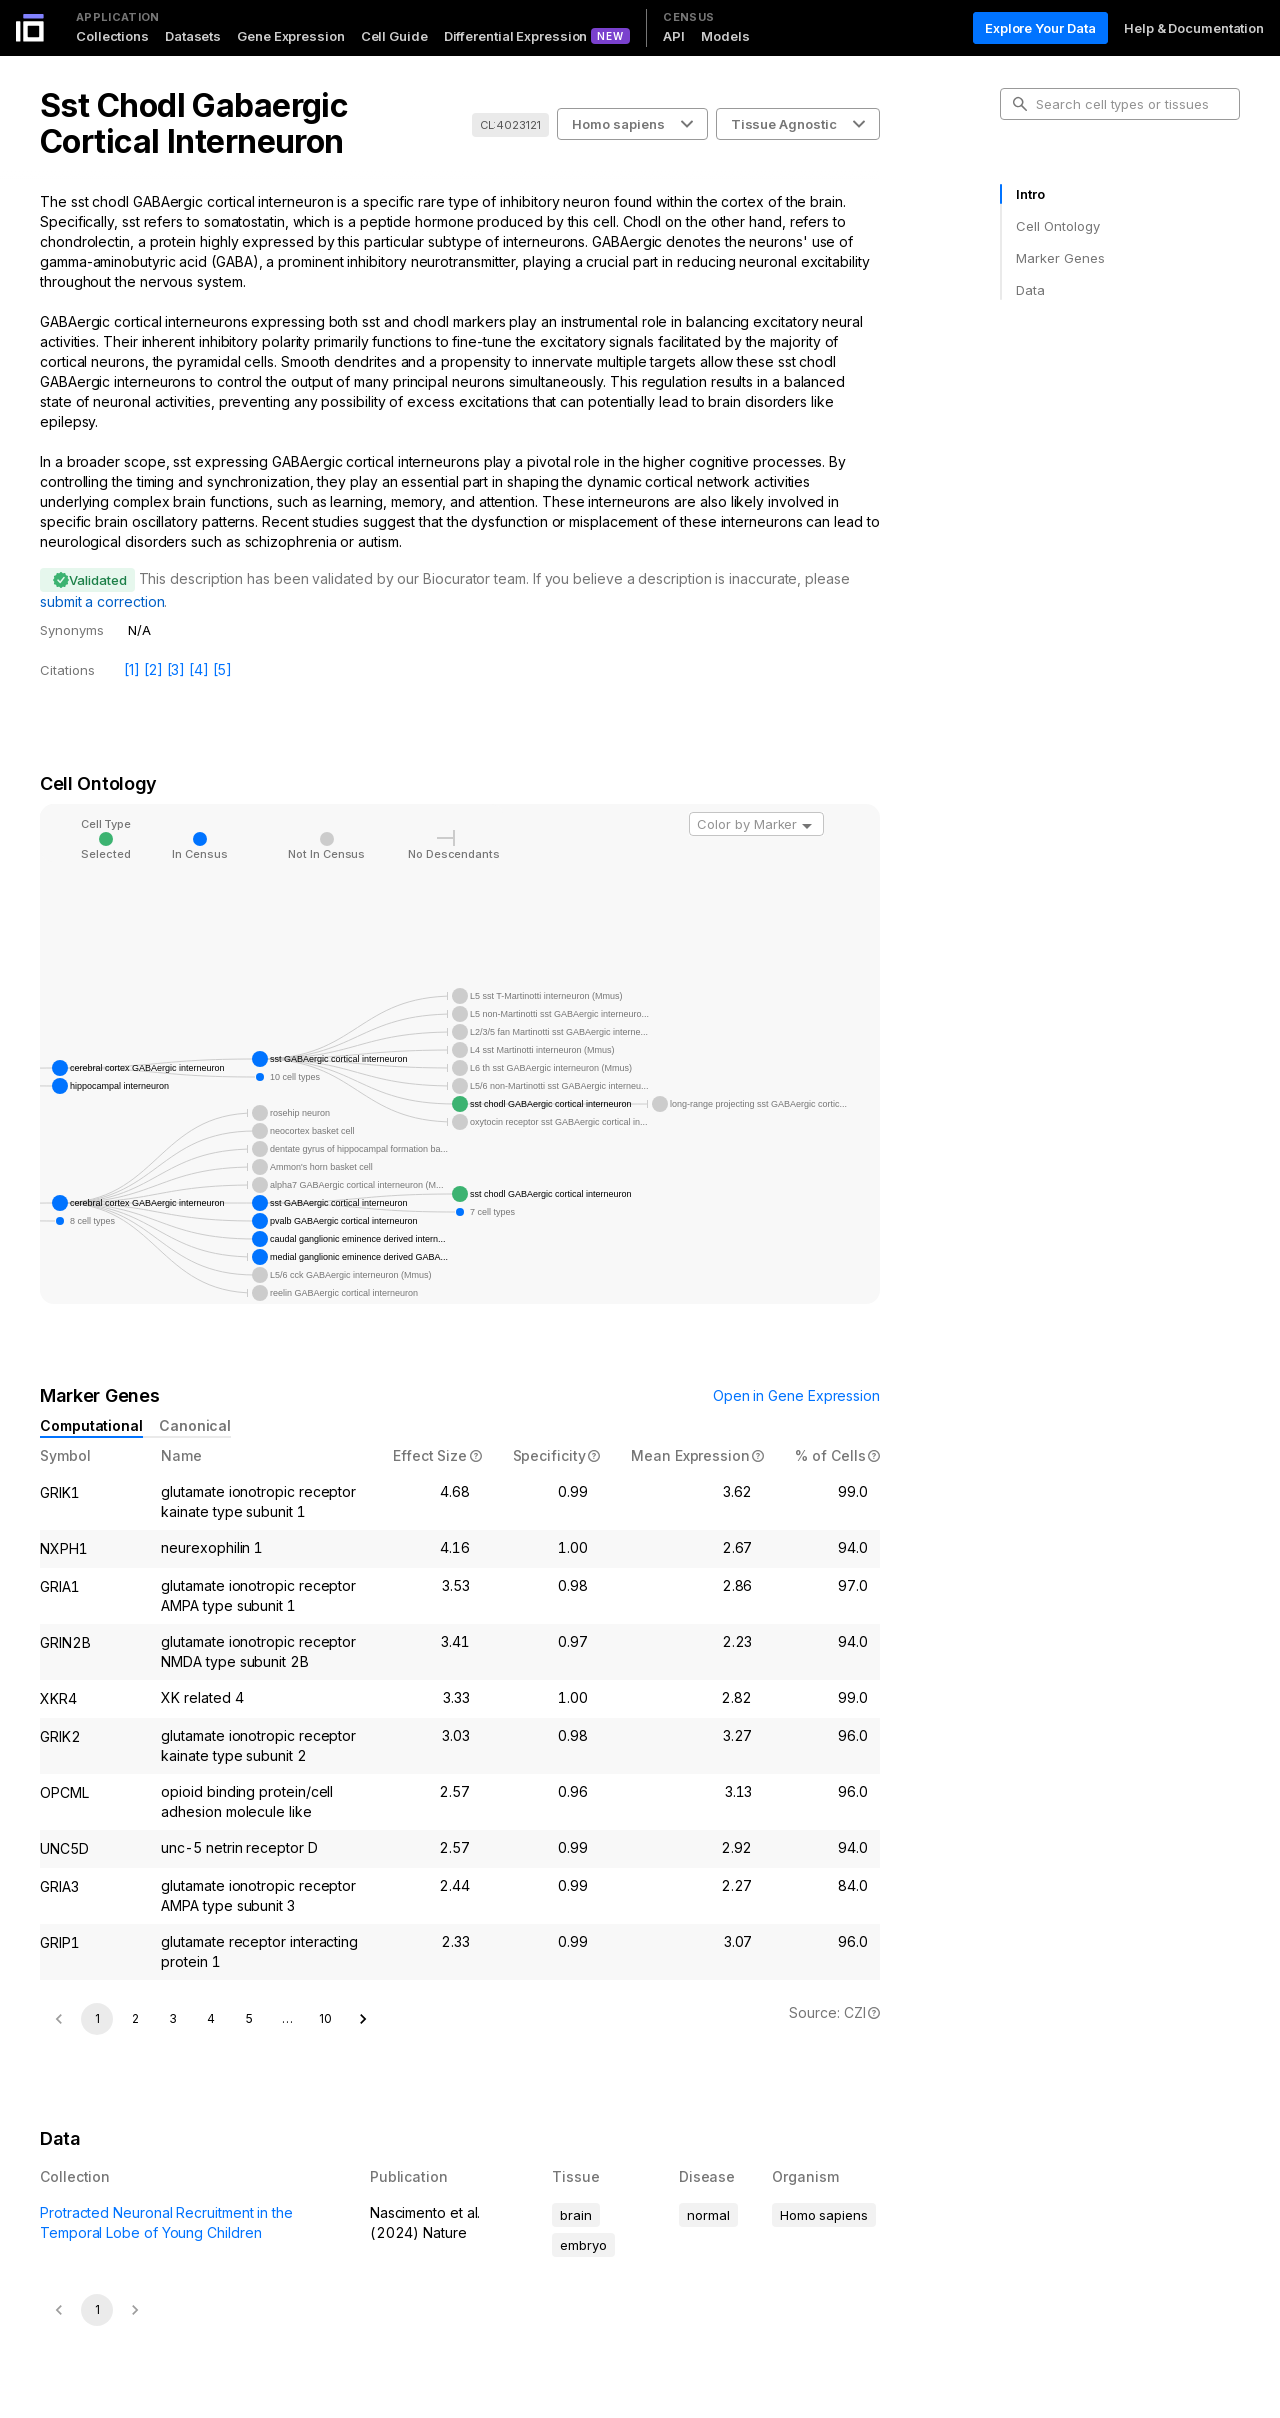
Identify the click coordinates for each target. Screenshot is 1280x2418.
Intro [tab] (1030, 194)
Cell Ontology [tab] (1057, 226)
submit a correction (102, 601)
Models (725, 36)
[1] (132, 669)
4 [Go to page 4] (211, 2018)
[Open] (807, 826)
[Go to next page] (363, 2019)
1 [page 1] (97, 2018)
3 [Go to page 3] (173, 2018)
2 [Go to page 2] (135, 2018)
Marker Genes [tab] (1060, 258)
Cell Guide (394, 36)
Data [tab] (1030, 290)
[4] (199, 669)
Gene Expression (291, 36)
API (674, 36)
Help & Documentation (1194, 28)
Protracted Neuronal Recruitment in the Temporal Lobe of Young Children (166, 2222)
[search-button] (1020, 104)
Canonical (195, 1425)
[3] (176, 669)
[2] (153, 669)
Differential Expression (516, 36)
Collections (112, 36)
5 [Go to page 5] (249, 2018)
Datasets (193, 36)
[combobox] (756, 824)
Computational (91, 1425)
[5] (222, 669)
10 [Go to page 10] (325, 2018)
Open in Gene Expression (796, 1395)
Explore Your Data (1040, 28)
